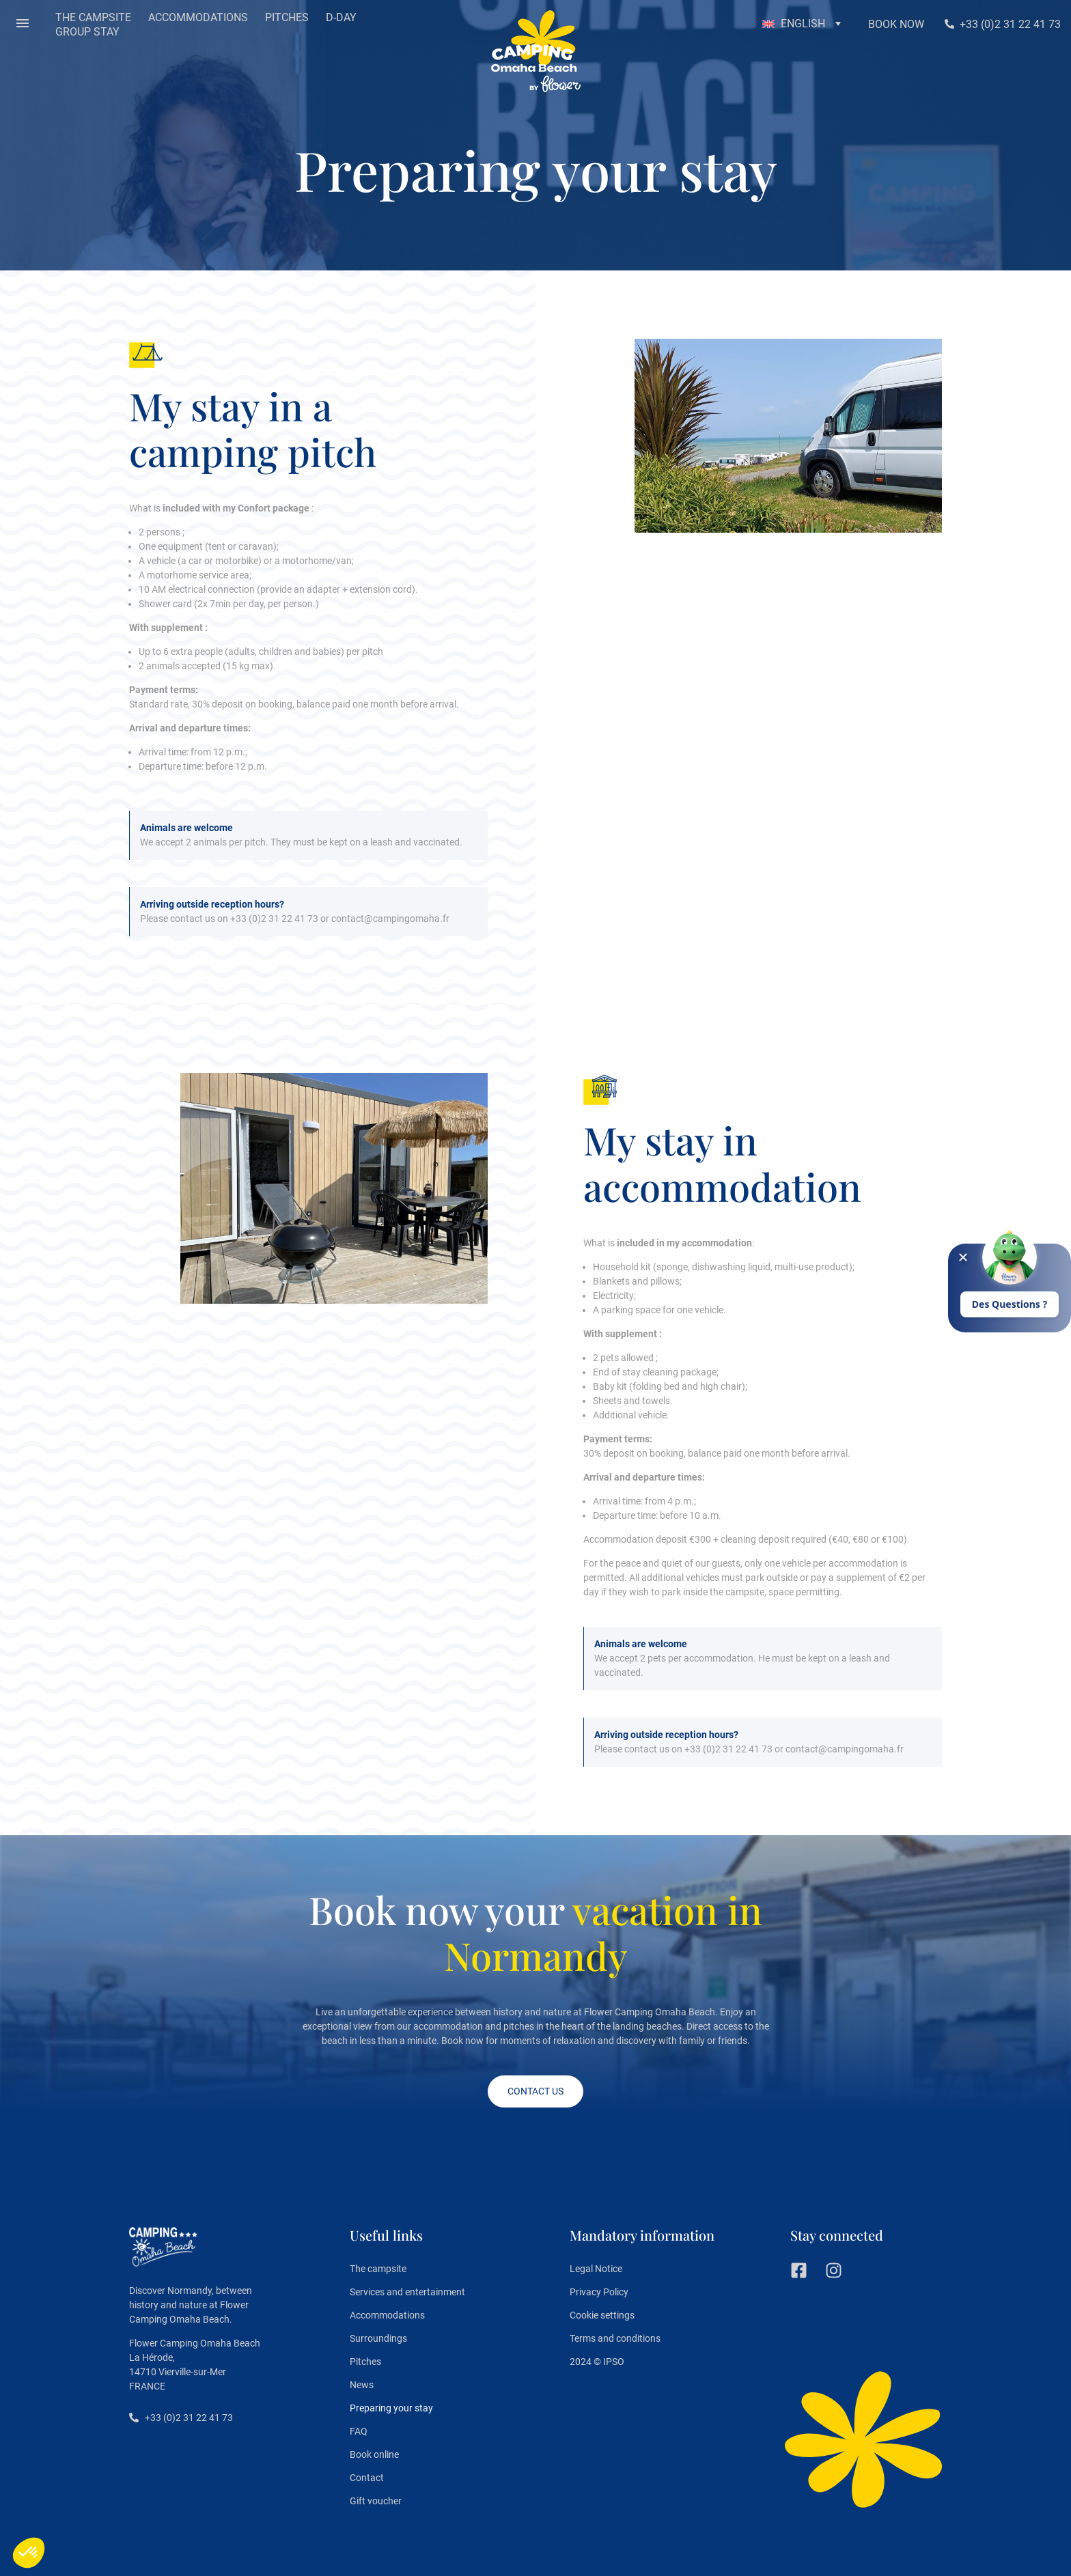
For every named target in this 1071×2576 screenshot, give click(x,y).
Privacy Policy (599, 2291)
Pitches (365, 2361)
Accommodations (387, 2315)
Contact (367, 2477)
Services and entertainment (407, 2291)
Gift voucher (376, 2500)
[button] (22, 24)
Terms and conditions (615, 2338)
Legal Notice (596, 2268)
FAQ (358, 2431)
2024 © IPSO (597, 2361)
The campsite (378, 2268)
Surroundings (378, 2338)
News (362, 2384)
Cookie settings (602, 2315)
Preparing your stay (391, 2408)
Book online (374, 2454)
